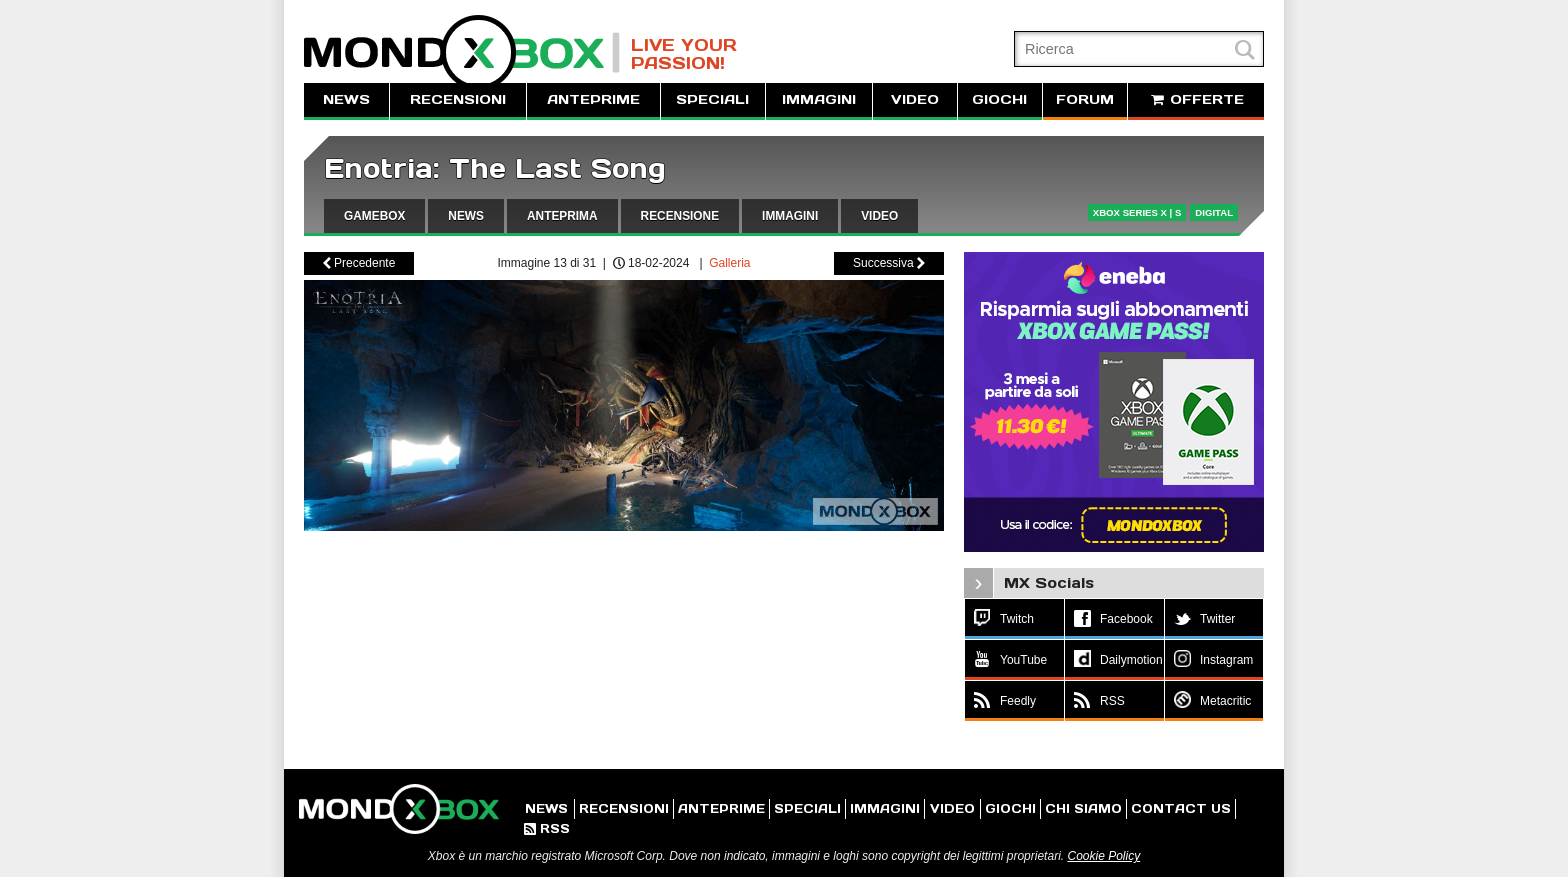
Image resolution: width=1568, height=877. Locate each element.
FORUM (1085, 99)
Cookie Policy (1103, 856)
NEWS (346, 99)
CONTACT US (1181, 808)
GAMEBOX (374, 216)
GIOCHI (999, 99)
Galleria (729, 263)
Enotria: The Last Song (495, 168)
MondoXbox (462, 52)
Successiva (889, 263)
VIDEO (915, 99)
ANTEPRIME (593, 99)
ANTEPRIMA (562, 216)
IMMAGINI (819, 99)
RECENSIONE (680, 216)
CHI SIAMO (1083, 808)
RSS (547, 828)
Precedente (359, 263)
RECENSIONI (458, 99)
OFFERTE (1196, 99)
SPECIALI (712, 99)
